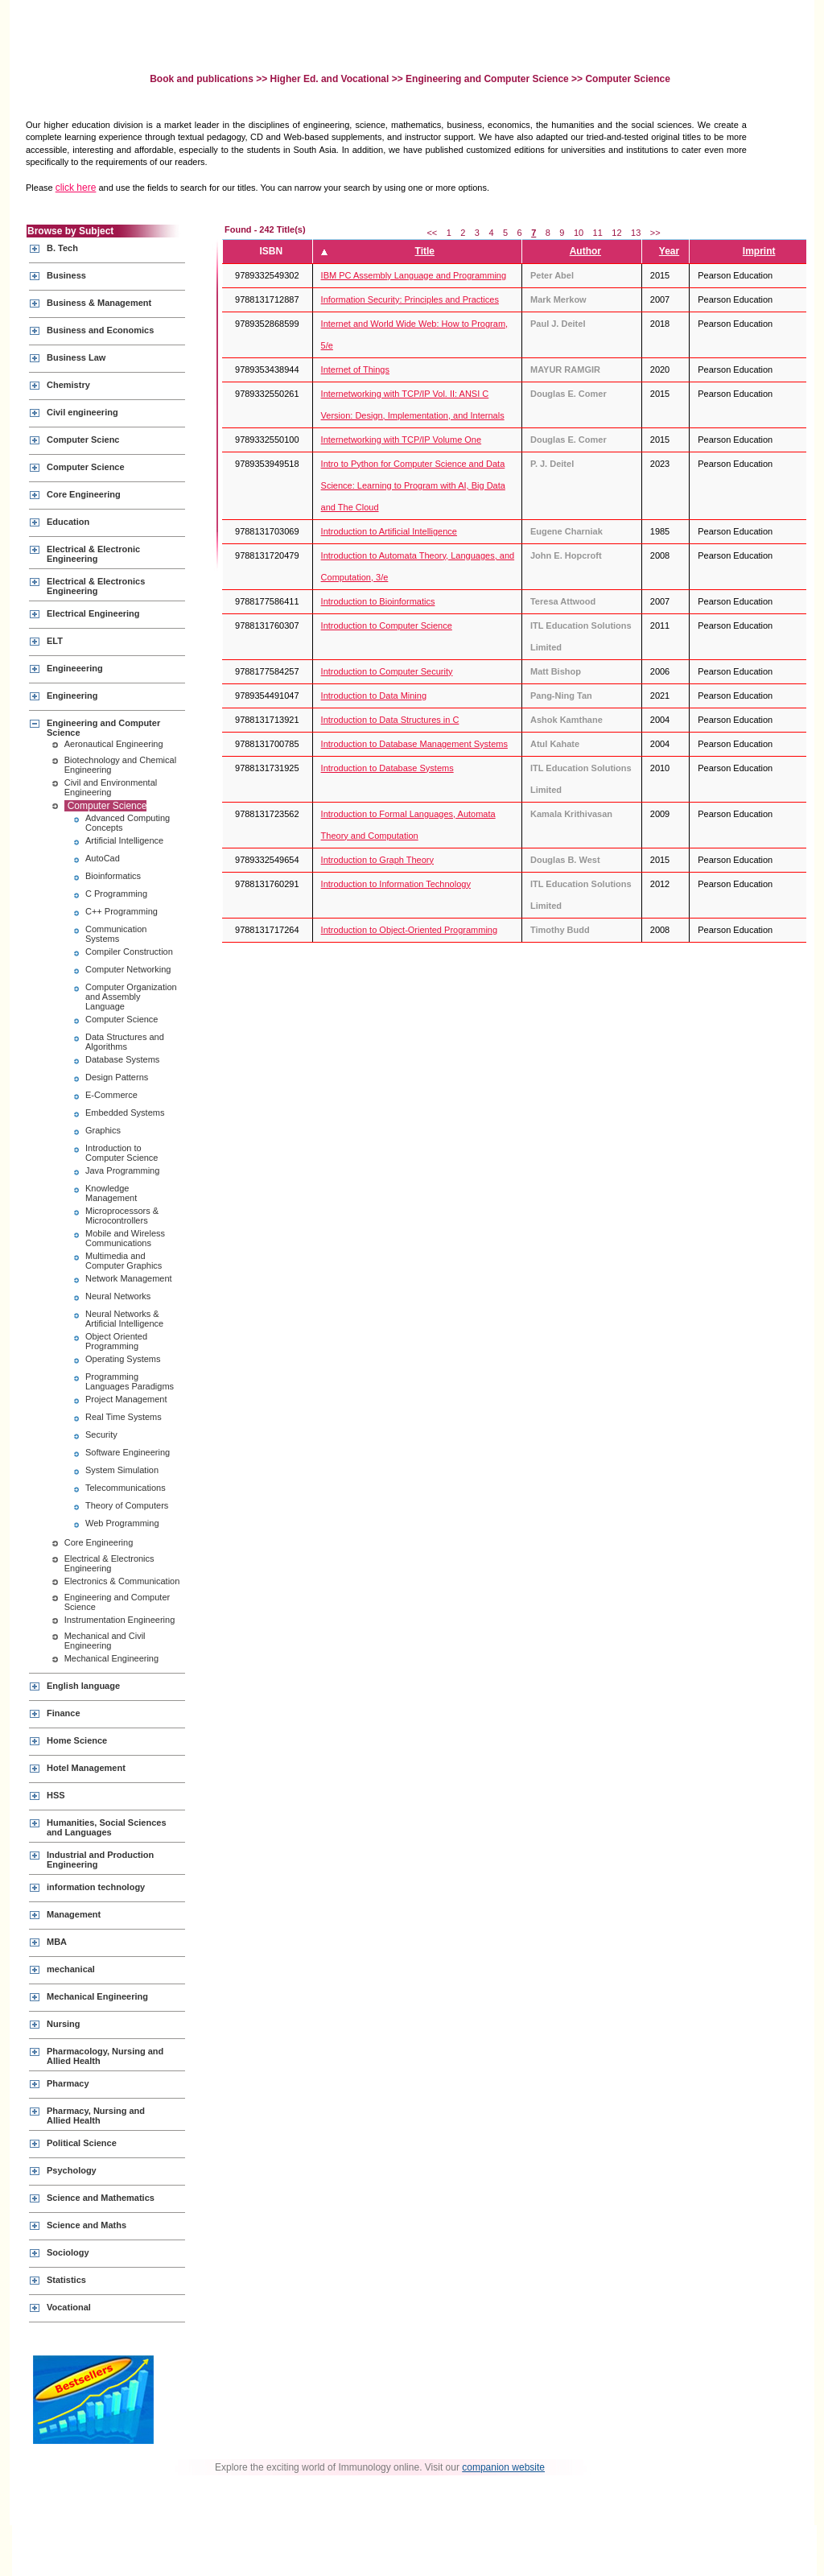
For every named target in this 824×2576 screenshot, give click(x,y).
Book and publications (203, 79)
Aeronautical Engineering (113, 744)
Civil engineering (82, 412)
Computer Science (86, 467)
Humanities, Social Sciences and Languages (107, 1827)
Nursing (63, 2024)
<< (431, 232)
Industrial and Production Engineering (100, 1859)
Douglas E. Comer (568, 393)
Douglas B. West (565, 860)
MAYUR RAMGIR (565, 369)
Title (425, 251)
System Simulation (122, 1470)
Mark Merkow (558, 299)
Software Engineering (127, 1452)
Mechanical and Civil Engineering (105, 1640)
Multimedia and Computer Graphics (123, 1260)
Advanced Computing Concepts (127, 822)
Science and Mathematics (100, 2197)
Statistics (66, 2280)
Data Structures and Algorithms (124, 1041)
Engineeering (75, 668)
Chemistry (68, 385)
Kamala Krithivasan (571, 814)
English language (83, 1685)
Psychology (72, 2170)
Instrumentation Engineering (119, 1619)
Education (68, 521)
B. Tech (62, 248)
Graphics (103, 1130)
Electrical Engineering (93, 613)
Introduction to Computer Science (122, 1152)
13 (636, 232)
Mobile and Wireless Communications (125, 1238)
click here (76, 187)
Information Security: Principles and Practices (410, 299)
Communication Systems (115, 933)
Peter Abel (552, 275)
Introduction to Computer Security (387, 671)
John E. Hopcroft (566, 555)
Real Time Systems (123, 1417)
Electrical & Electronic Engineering (93, 554)
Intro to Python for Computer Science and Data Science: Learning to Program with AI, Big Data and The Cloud (413, 485)
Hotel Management (86, 1768)
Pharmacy (68, 2083)
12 (616, 232)
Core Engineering (84, 494)
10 (578, 232)
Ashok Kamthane (566, 719)
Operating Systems (123, 1359)
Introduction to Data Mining (373, 695)
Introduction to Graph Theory (377, 860)
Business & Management (99, 303)
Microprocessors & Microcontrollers (122, 1215)
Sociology (68, 2252)
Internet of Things (355, 369)
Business (66, 275)
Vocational (69, 2307)
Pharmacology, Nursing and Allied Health (105, 2056)
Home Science (77, 1740)
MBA (57, 1941)
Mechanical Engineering (111, 1658)
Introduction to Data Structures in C (390, 719)
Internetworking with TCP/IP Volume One (401, 439)
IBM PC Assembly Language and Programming (414, 275)
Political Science (82, 2143)
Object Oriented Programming (116, 1341)
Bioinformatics (113, 876)
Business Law (76, 357)
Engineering (72, 695)
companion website (503, 2467)
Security (101, 1434)
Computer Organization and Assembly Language (131, 996)
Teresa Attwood (562, 601)
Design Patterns (116, 1077)
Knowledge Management (111, 1193)
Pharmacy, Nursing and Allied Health (96, 2115)
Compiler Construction (129, 951)
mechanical (71, 1969)
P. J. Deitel (552, 464)
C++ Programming (121, 911)
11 (598, 232)
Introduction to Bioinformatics (378, 601)
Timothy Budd (560, 930)
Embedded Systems (124, 1112)
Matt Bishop (555, 671)
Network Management (128, 1278)
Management (74, 1914)
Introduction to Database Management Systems (414, 744)
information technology (96, 1887)
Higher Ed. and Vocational (329, 79)
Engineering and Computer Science (487, 79)
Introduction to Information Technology (396, 884)
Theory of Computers (126, 1505)
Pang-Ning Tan (561, 695)
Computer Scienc (83, 439)
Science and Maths (86, 2225)
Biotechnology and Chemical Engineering (120, 764)
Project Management (126, 1399)
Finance (63, 1713)
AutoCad (102, 858)
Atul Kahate (554, 744)
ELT (55, 641)
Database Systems (122, 1059)
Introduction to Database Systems (387, 768)
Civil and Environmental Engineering (111, 787)
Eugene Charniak (566, 531)
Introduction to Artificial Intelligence (389, 531)
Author (585, 251)
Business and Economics (100, 330)
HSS (56, 1795)
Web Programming (122, 1523)
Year (669, 251)
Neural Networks (117, 1296)
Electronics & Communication (122, 1581)
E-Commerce (111, 1095)
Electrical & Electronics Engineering (96, 586)
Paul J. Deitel (557, 323)
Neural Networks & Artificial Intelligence (124, 1318)
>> (655, 232)
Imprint (759, 251)
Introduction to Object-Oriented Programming (409, 930)
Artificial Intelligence (124, 840)
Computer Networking (128, 969)
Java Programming (122, 1170)
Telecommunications (125, 1487)
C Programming (116, 893)
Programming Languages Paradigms (129, 1381)
